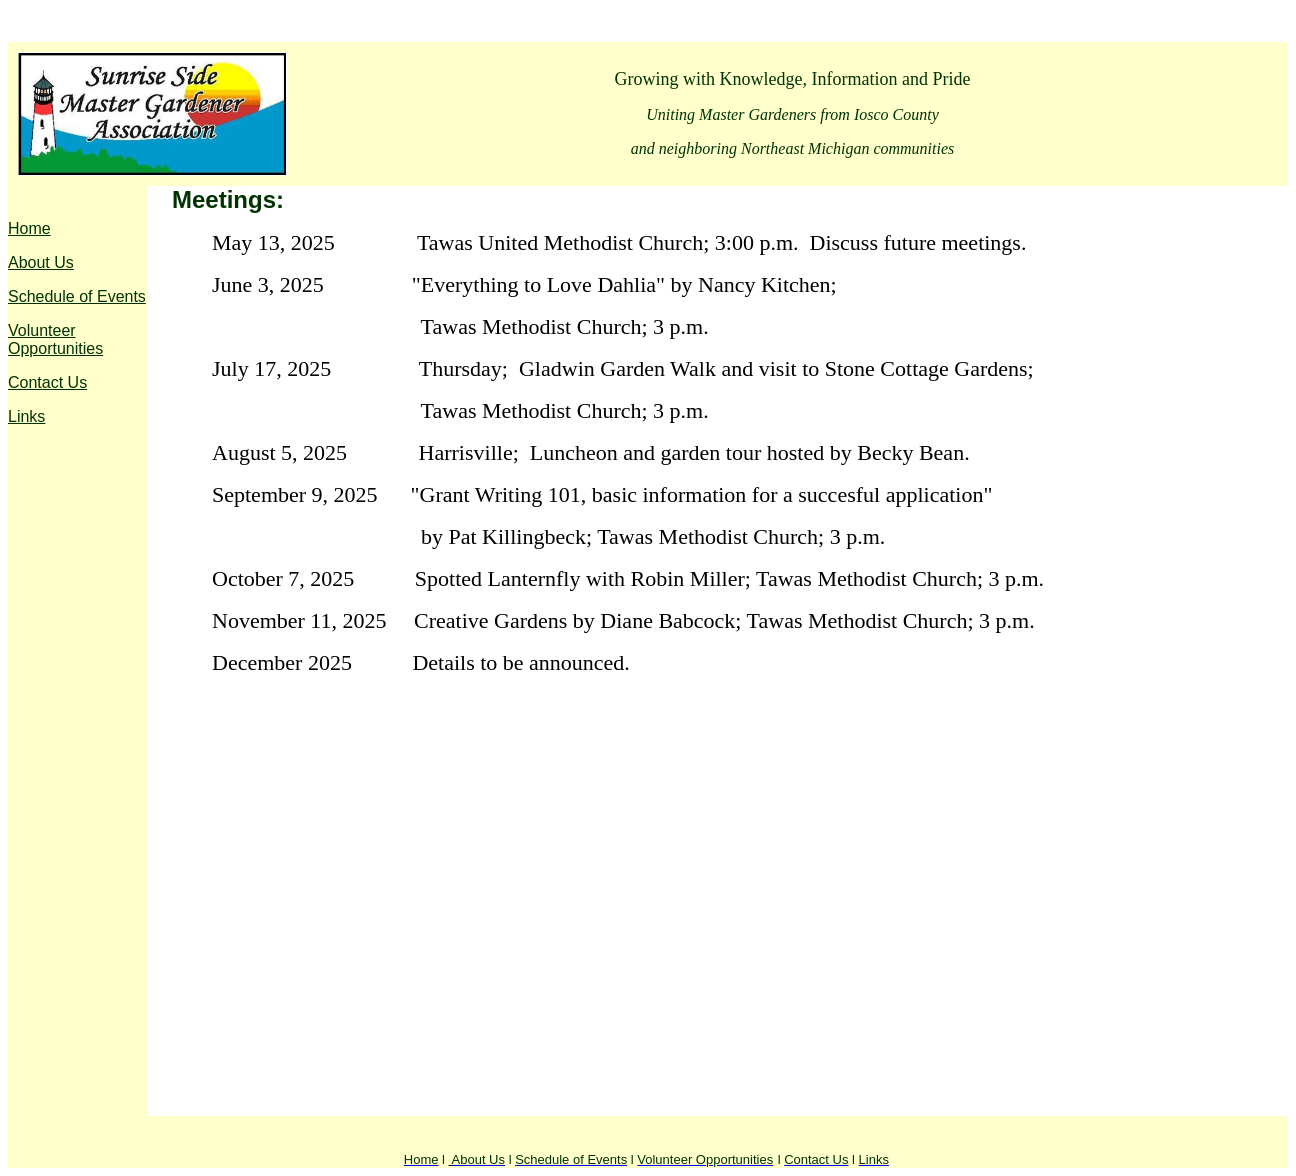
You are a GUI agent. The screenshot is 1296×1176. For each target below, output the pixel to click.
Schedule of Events (77, 296)
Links (26, 416)
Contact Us (47, 382)
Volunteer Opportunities (55, 339)
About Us (41, 262)
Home (29, 228)
